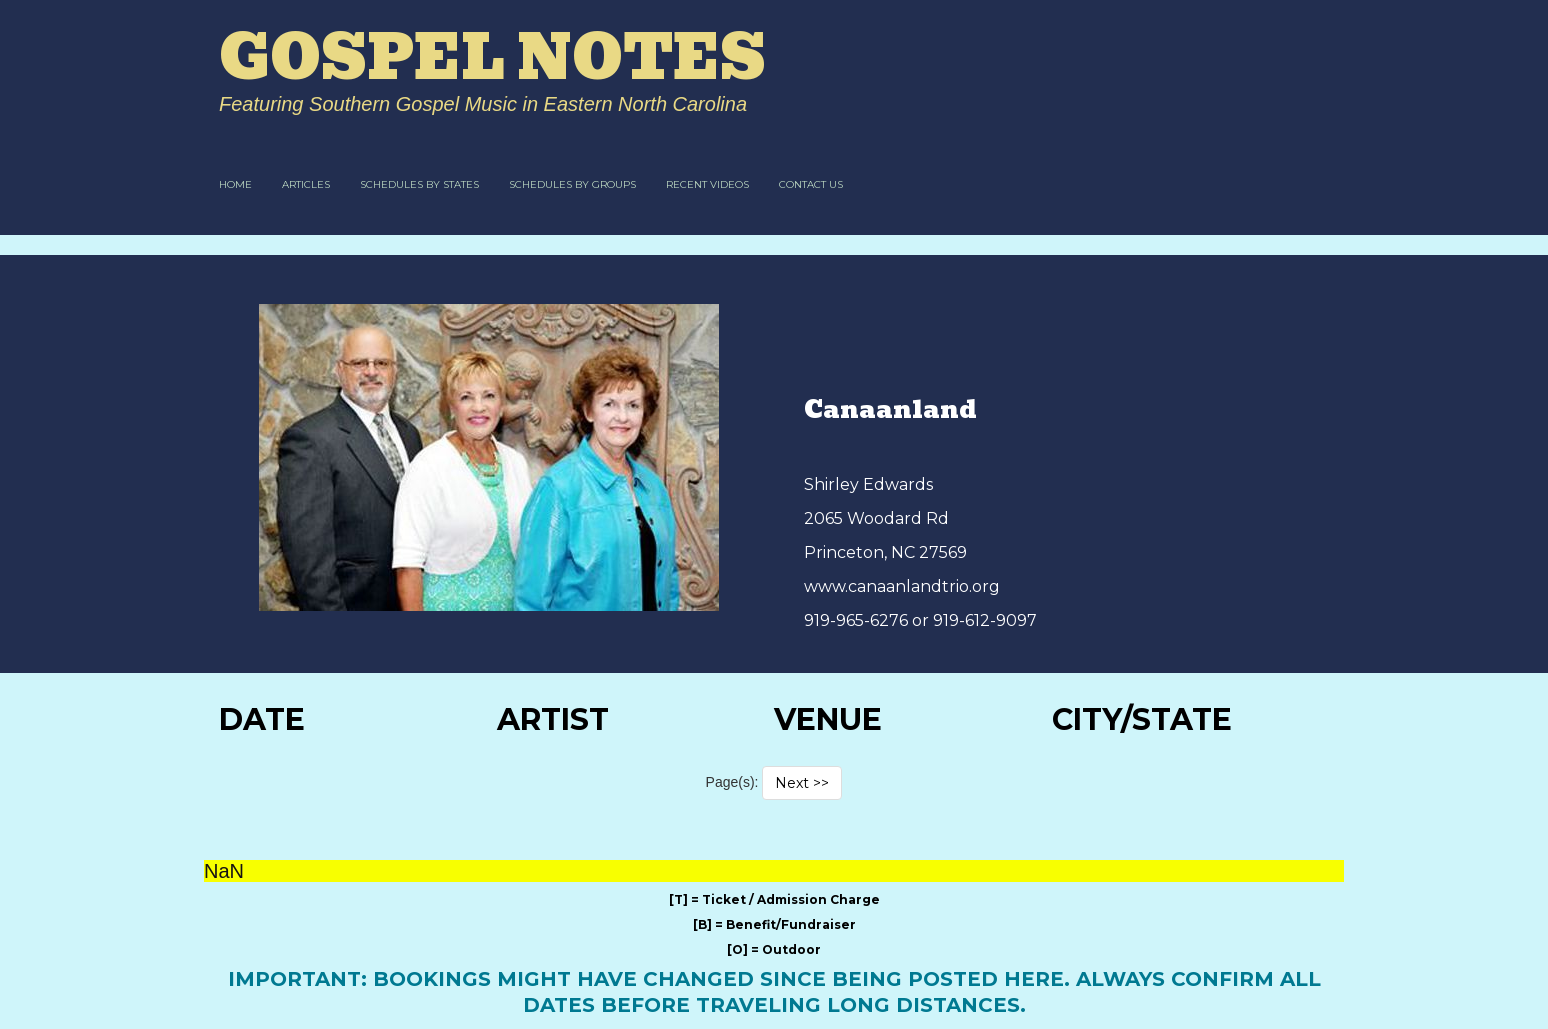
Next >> (802, 783)
